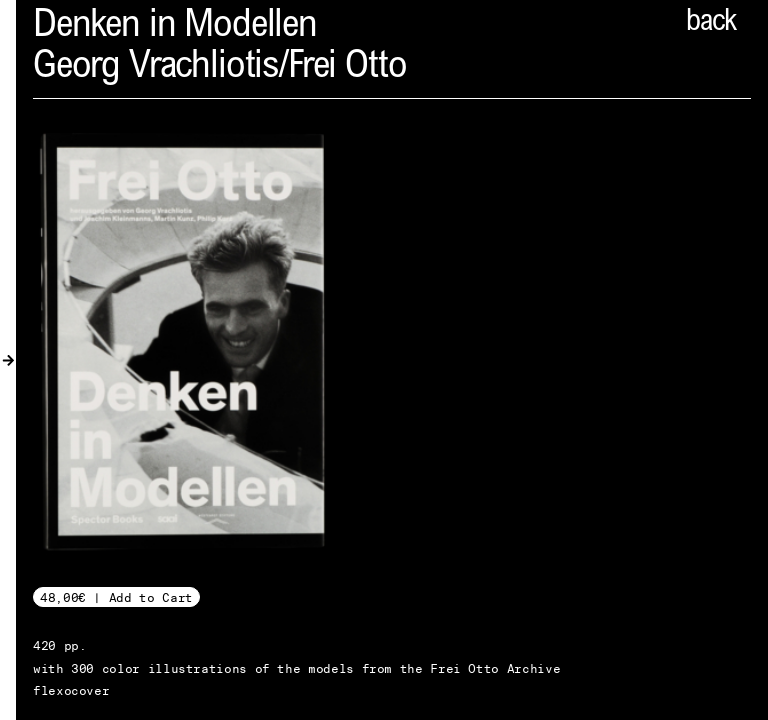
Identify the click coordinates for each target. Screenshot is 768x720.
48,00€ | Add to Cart (116, 597)
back (711, 23)
